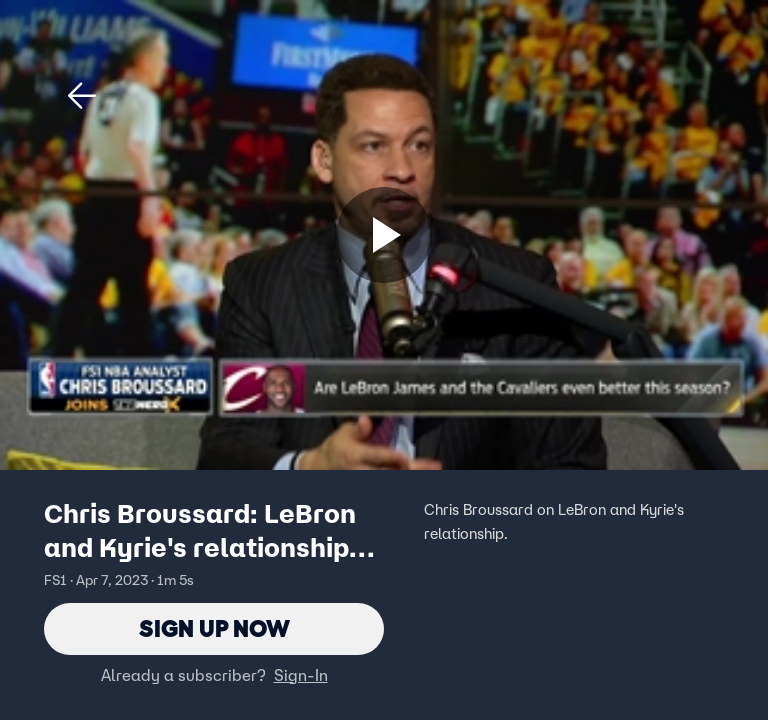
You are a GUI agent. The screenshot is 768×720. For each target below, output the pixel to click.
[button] (82, 96)
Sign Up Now (214, 628)
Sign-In (301, 675)
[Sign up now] (384, 235)
